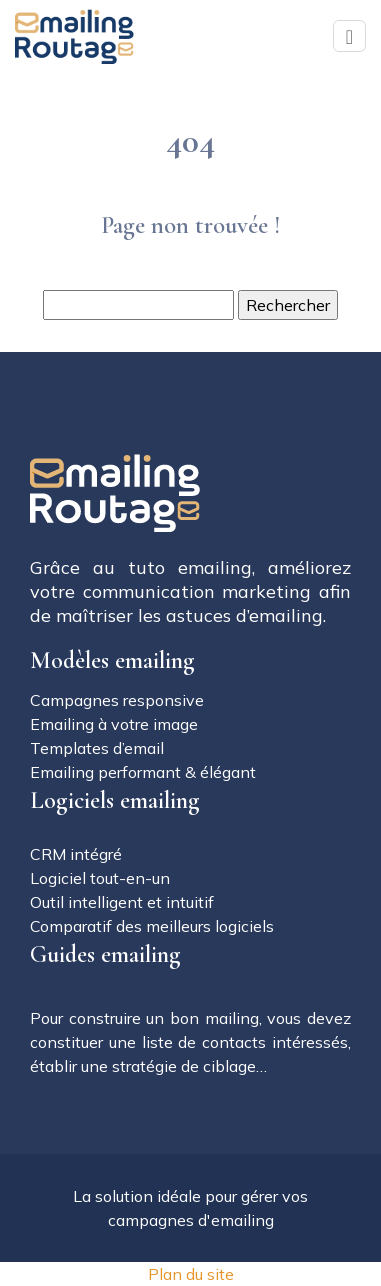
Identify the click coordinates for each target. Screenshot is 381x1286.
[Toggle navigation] (349, 36)
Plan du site (191, 1274)
